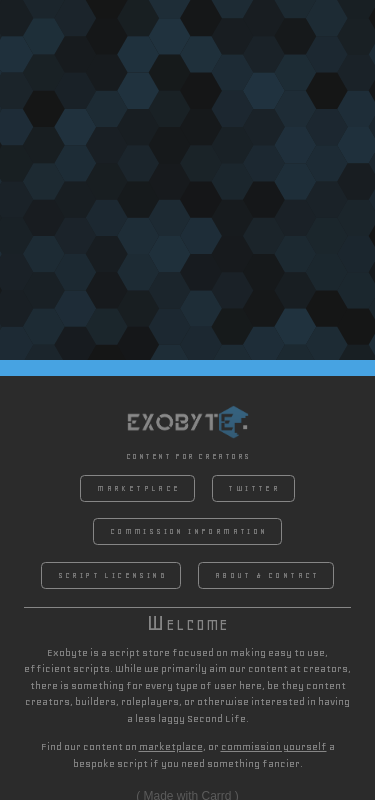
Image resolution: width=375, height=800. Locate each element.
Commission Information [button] (189, 531)
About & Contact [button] (267, 575)
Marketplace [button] (138, 488)
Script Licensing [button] (112, 575)
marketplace (171, 746)
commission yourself (274, 746)
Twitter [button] (254, 488)
